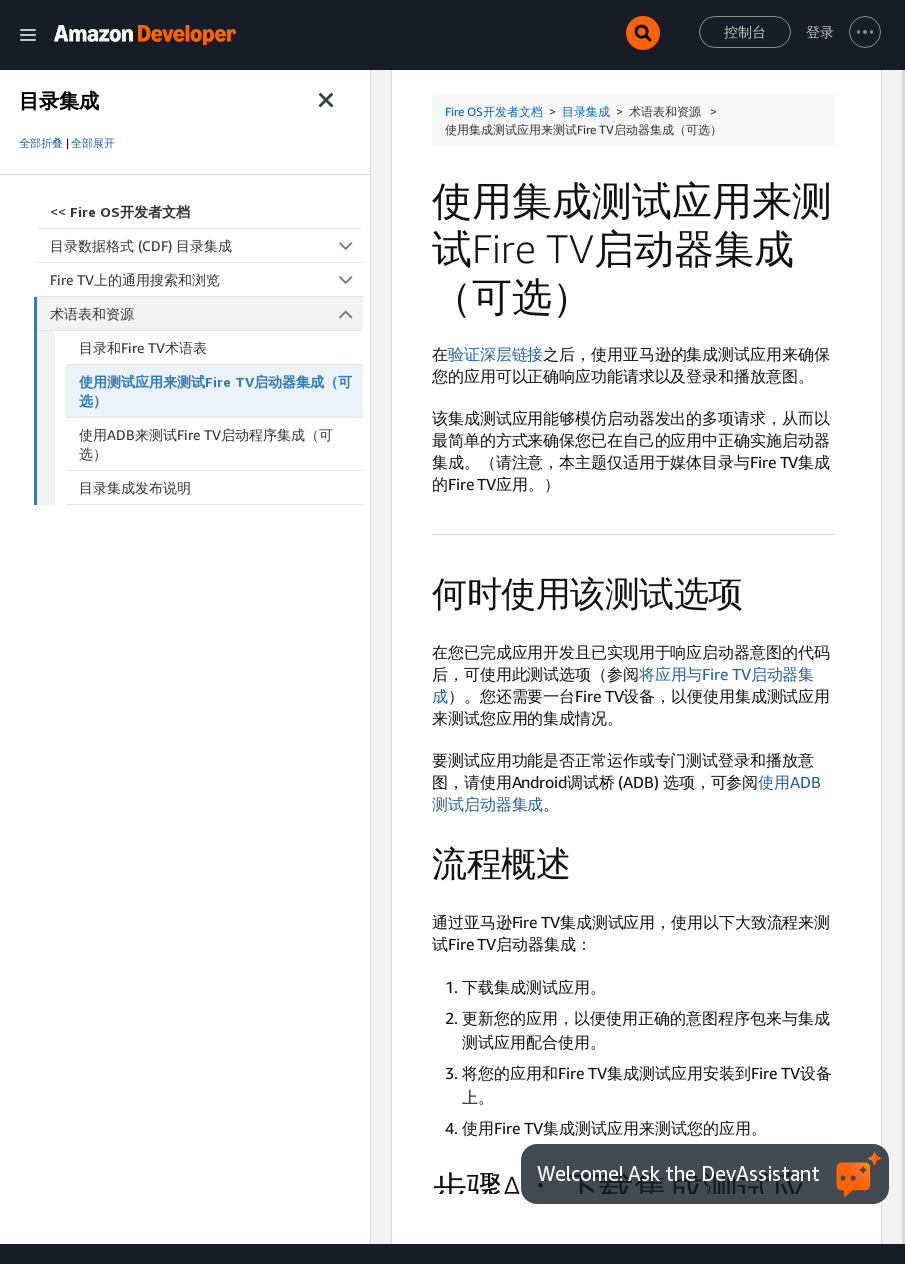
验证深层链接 (495, 354)
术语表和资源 (207, 313)
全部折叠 (41, 143)
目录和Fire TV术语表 (143, 347)
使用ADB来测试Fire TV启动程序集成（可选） (206, 444)
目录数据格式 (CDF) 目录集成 (206, 245)
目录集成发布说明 (135, 487)
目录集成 (586, 111)
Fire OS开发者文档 (494, 111)
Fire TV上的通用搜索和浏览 (206, 279)
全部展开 (93, 143)
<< (120, 211)
